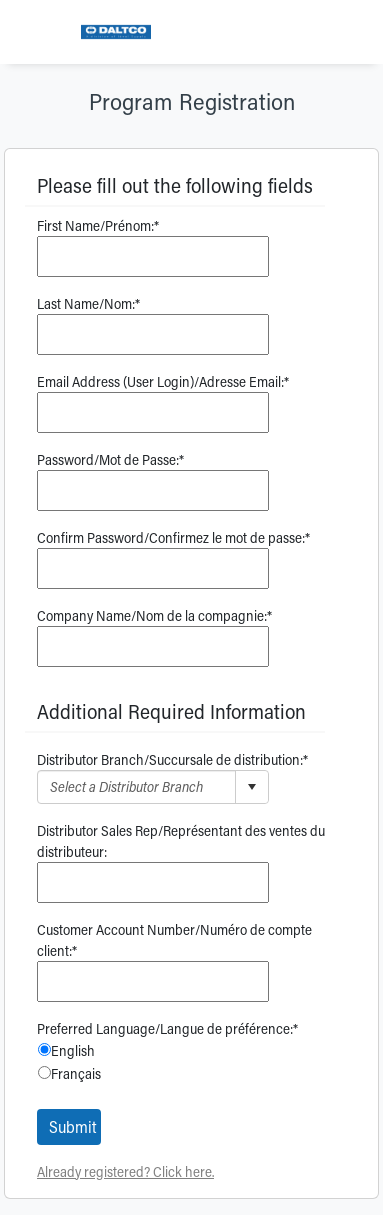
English (73, 1050)
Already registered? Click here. (125, 1171)
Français (76, 1073)
